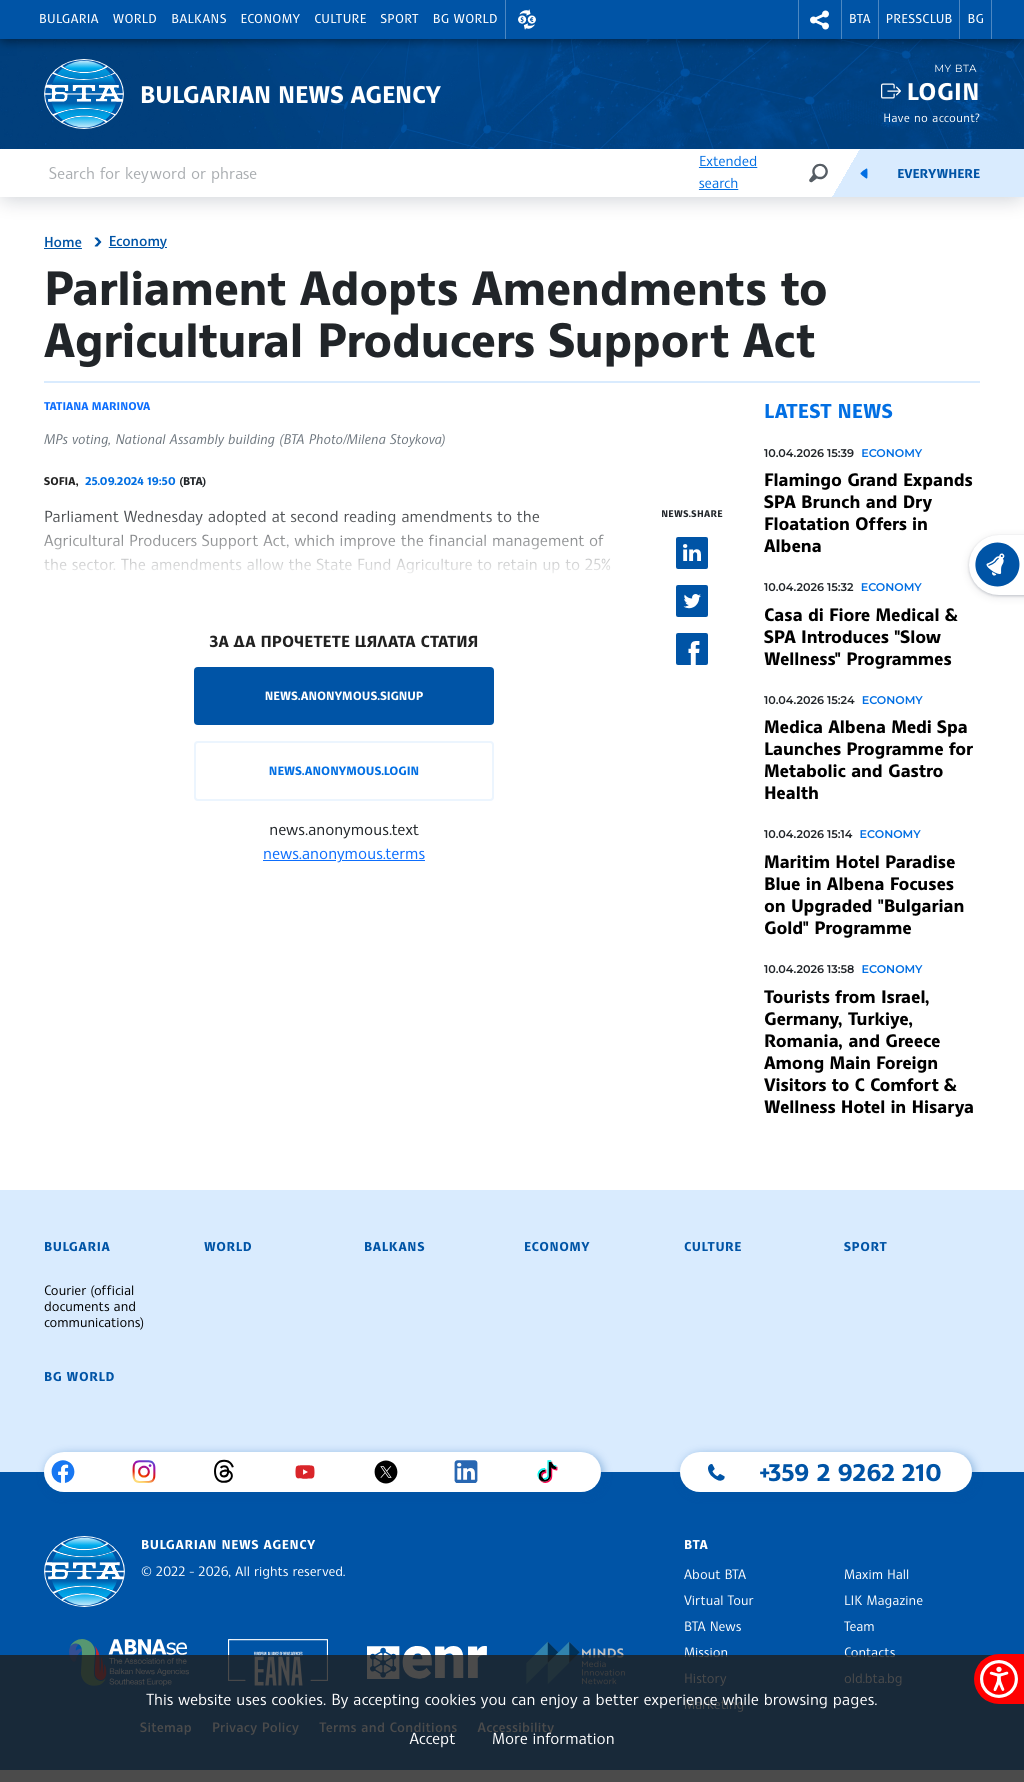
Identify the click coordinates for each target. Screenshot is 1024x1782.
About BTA (715, 1575)
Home (63, 243)
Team (859, 1627)
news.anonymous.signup (344, 695)
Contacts (869, 1653)
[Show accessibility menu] (999, 1679)
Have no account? (931, 117)
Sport (400, 19)
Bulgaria (69, 19)
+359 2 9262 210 (850, 1472)
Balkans (198, 19)
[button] (527, 19)
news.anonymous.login (344, 770)
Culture (340, 19)
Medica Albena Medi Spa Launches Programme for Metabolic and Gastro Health (868, 760)
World (135, 19)
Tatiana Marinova (97, 406)
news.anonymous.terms (344, 853)
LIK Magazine (883, 1601)
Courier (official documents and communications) (94, 1307)
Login (943, 91)
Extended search (728, 172)
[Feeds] (864, 173)
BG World (465, 19)
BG (975, 19)
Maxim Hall (876, 1575)
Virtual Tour (719, 1601)
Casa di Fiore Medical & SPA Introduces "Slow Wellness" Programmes (861, 637)
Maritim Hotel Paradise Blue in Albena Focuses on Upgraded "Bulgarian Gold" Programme (864, 895)
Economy (271, 19)
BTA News (712, 1627)
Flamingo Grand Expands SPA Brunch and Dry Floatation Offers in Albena (868, 513)
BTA (860, 19)
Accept (432, 1738)
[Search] (818, 172)
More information (553, 1738)
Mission (706, 1653)
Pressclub (919, 19)
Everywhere (938, 174)
